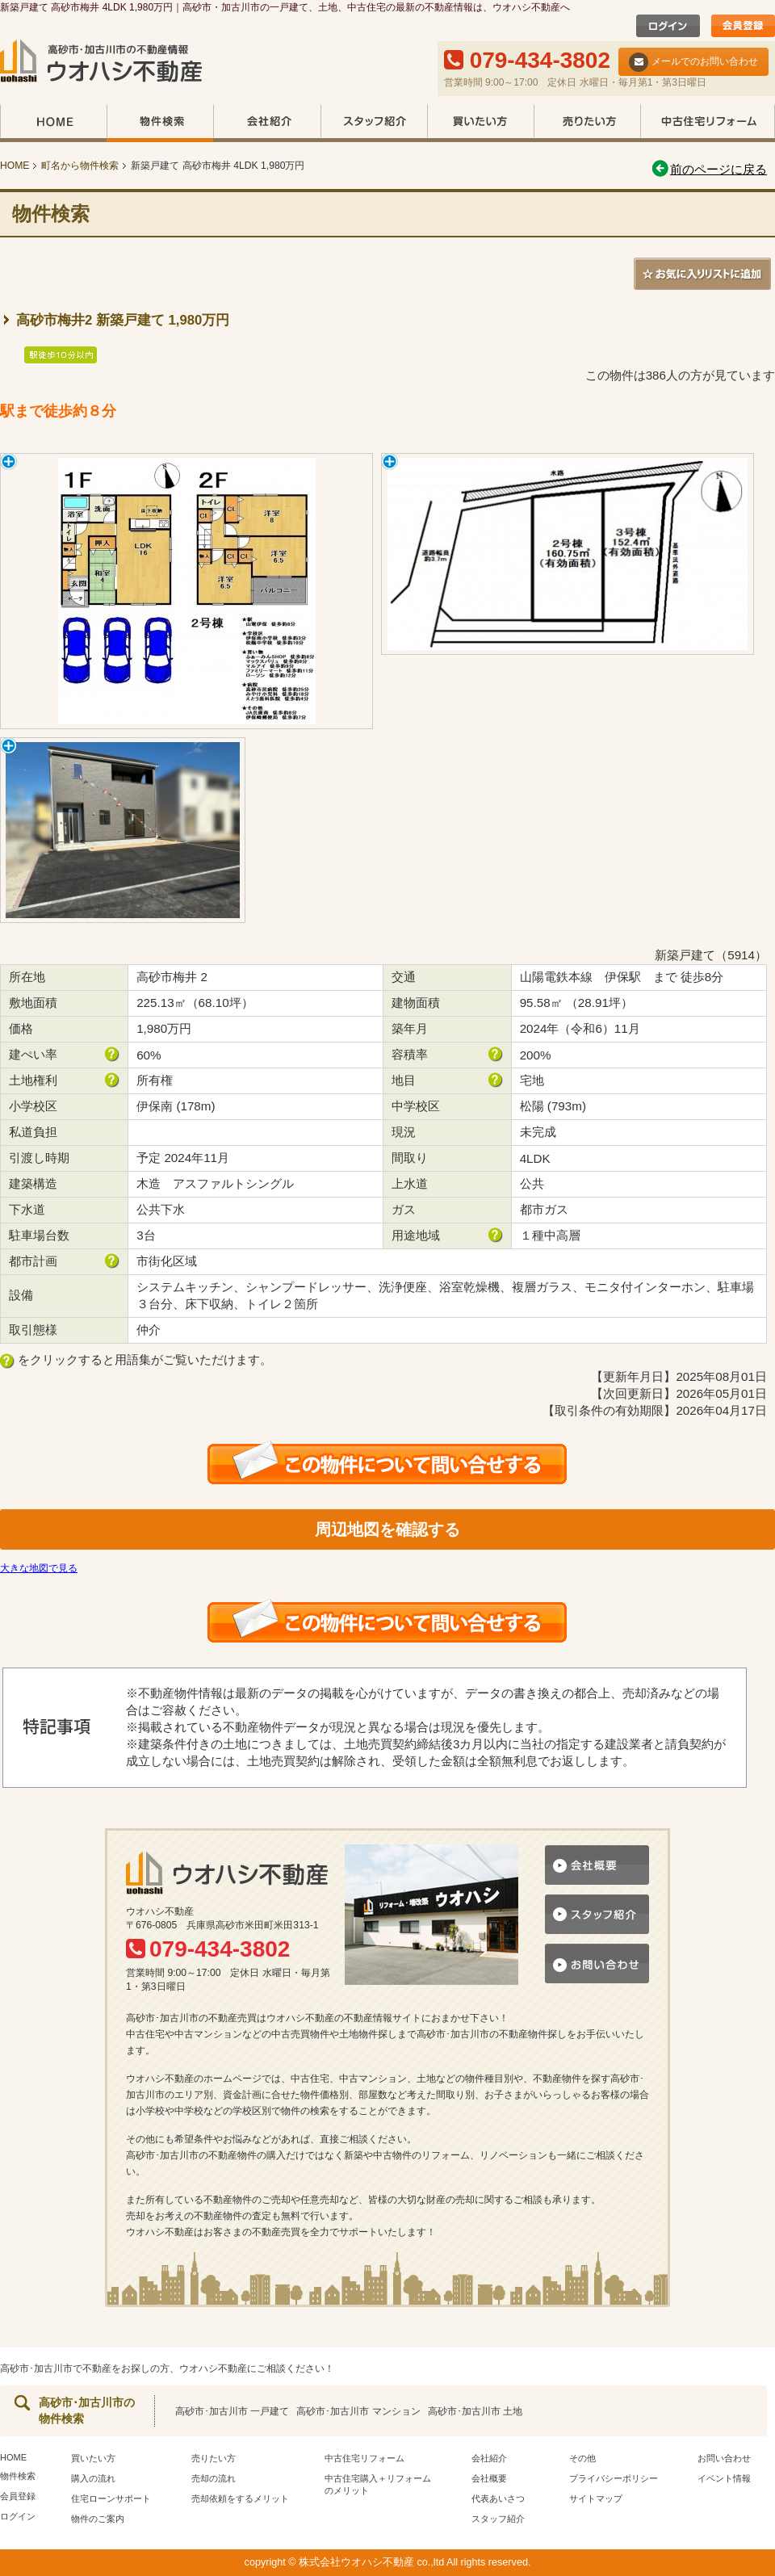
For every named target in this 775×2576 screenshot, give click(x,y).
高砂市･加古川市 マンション (358, 2411)
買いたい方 (480, 123)
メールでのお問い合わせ (693, 62)
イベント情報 (724, 2478)
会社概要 (489, 2478)
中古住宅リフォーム (707, 123)
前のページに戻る (708, 169)
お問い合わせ (724, 2458)
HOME (53, 123)
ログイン (18, 2516)
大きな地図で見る (39, 1568)
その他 (582, 2458)
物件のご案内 (97, 2519)
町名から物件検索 (80, 165)
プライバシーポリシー (613, 2478)
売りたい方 (587, 123)
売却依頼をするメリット (240, 2498)
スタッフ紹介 (373, 123)
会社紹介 (266, 123)
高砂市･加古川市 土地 (475, 2411)
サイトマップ (595, 2498)
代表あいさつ (498, 2498)
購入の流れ (93, 2478)
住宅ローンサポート (111, 2498)
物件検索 (160, 123)
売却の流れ (213, 2478)
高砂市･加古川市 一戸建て (232, 2411)
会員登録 (18, 2496)
